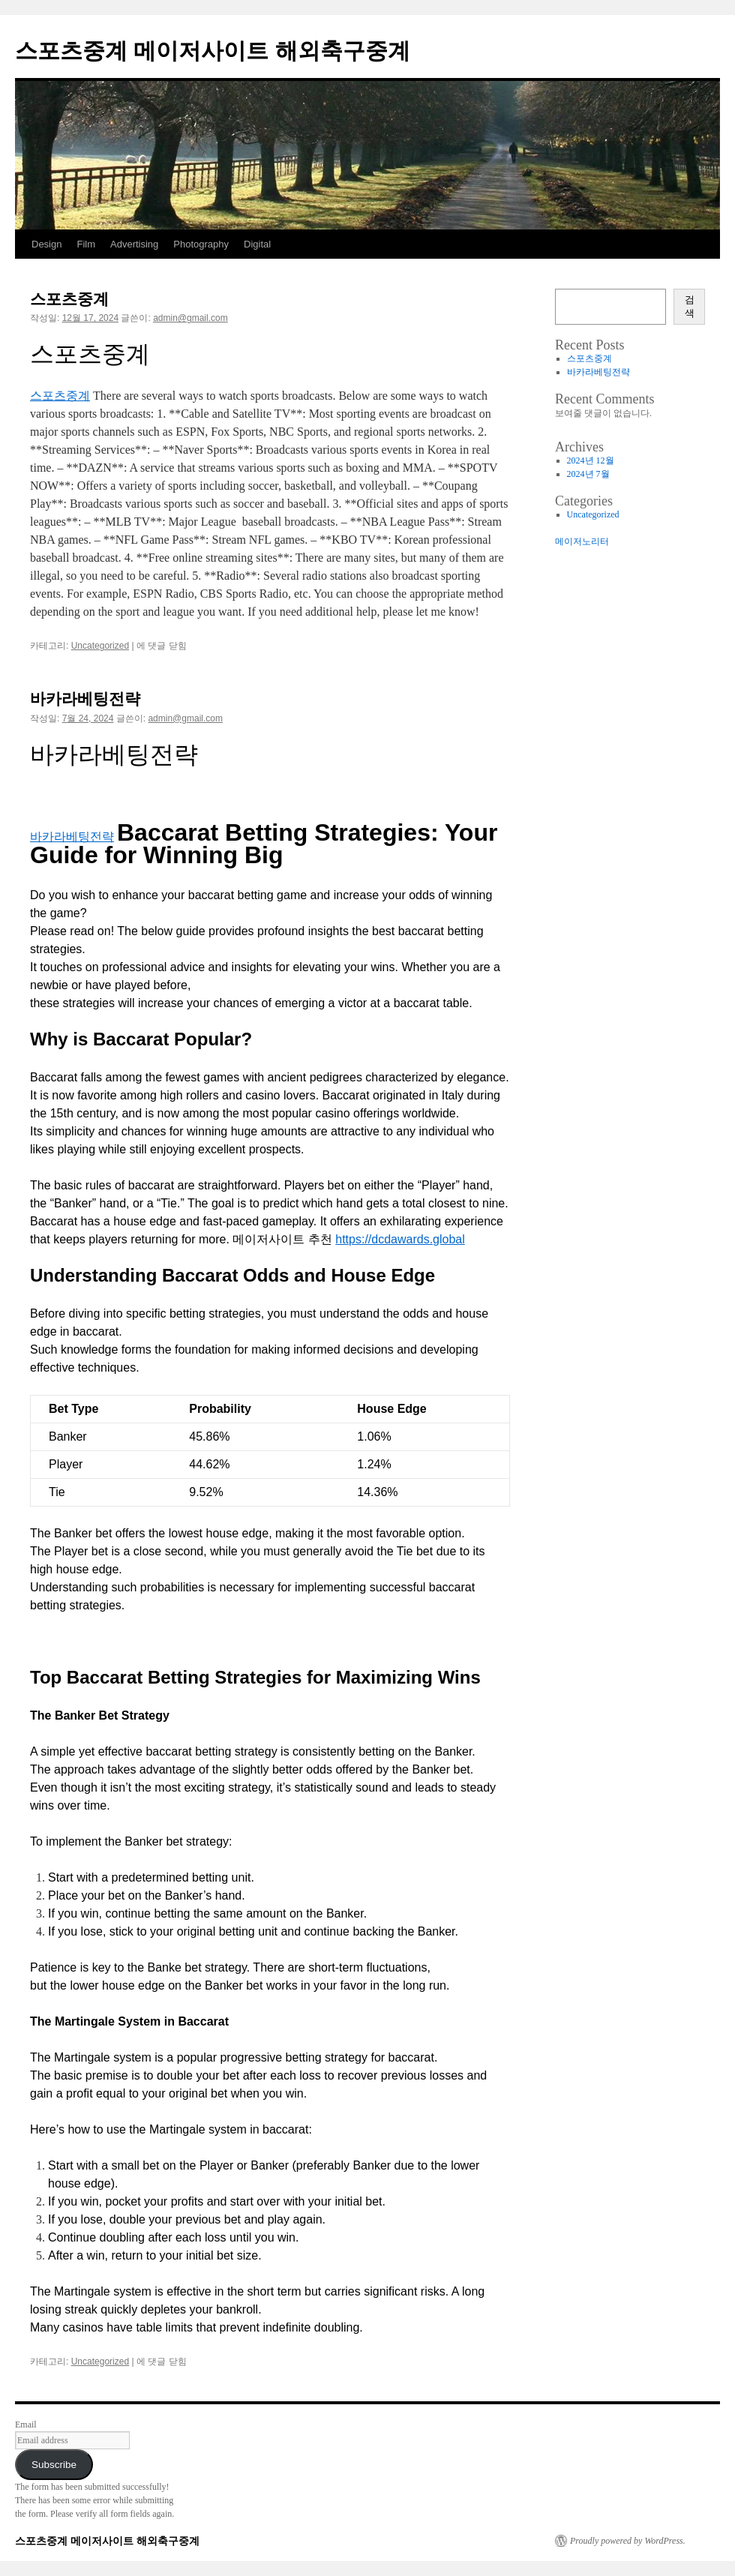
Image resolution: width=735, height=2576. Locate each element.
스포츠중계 (69, 298)
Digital (257, 244)
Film (85, 244)
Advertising (134, 244)
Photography (201, 244)
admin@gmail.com (190, 318)
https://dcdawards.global (400, 1239)
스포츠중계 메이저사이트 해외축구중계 (212, 50)
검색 (689, 306)
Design (47, 244)
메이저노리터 (582, 541)
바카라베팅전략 (85, 698)
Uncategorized (100, 645)
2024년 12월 (590, 460)
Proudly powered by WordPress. (628, 2541)
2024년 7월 (588, 474)
